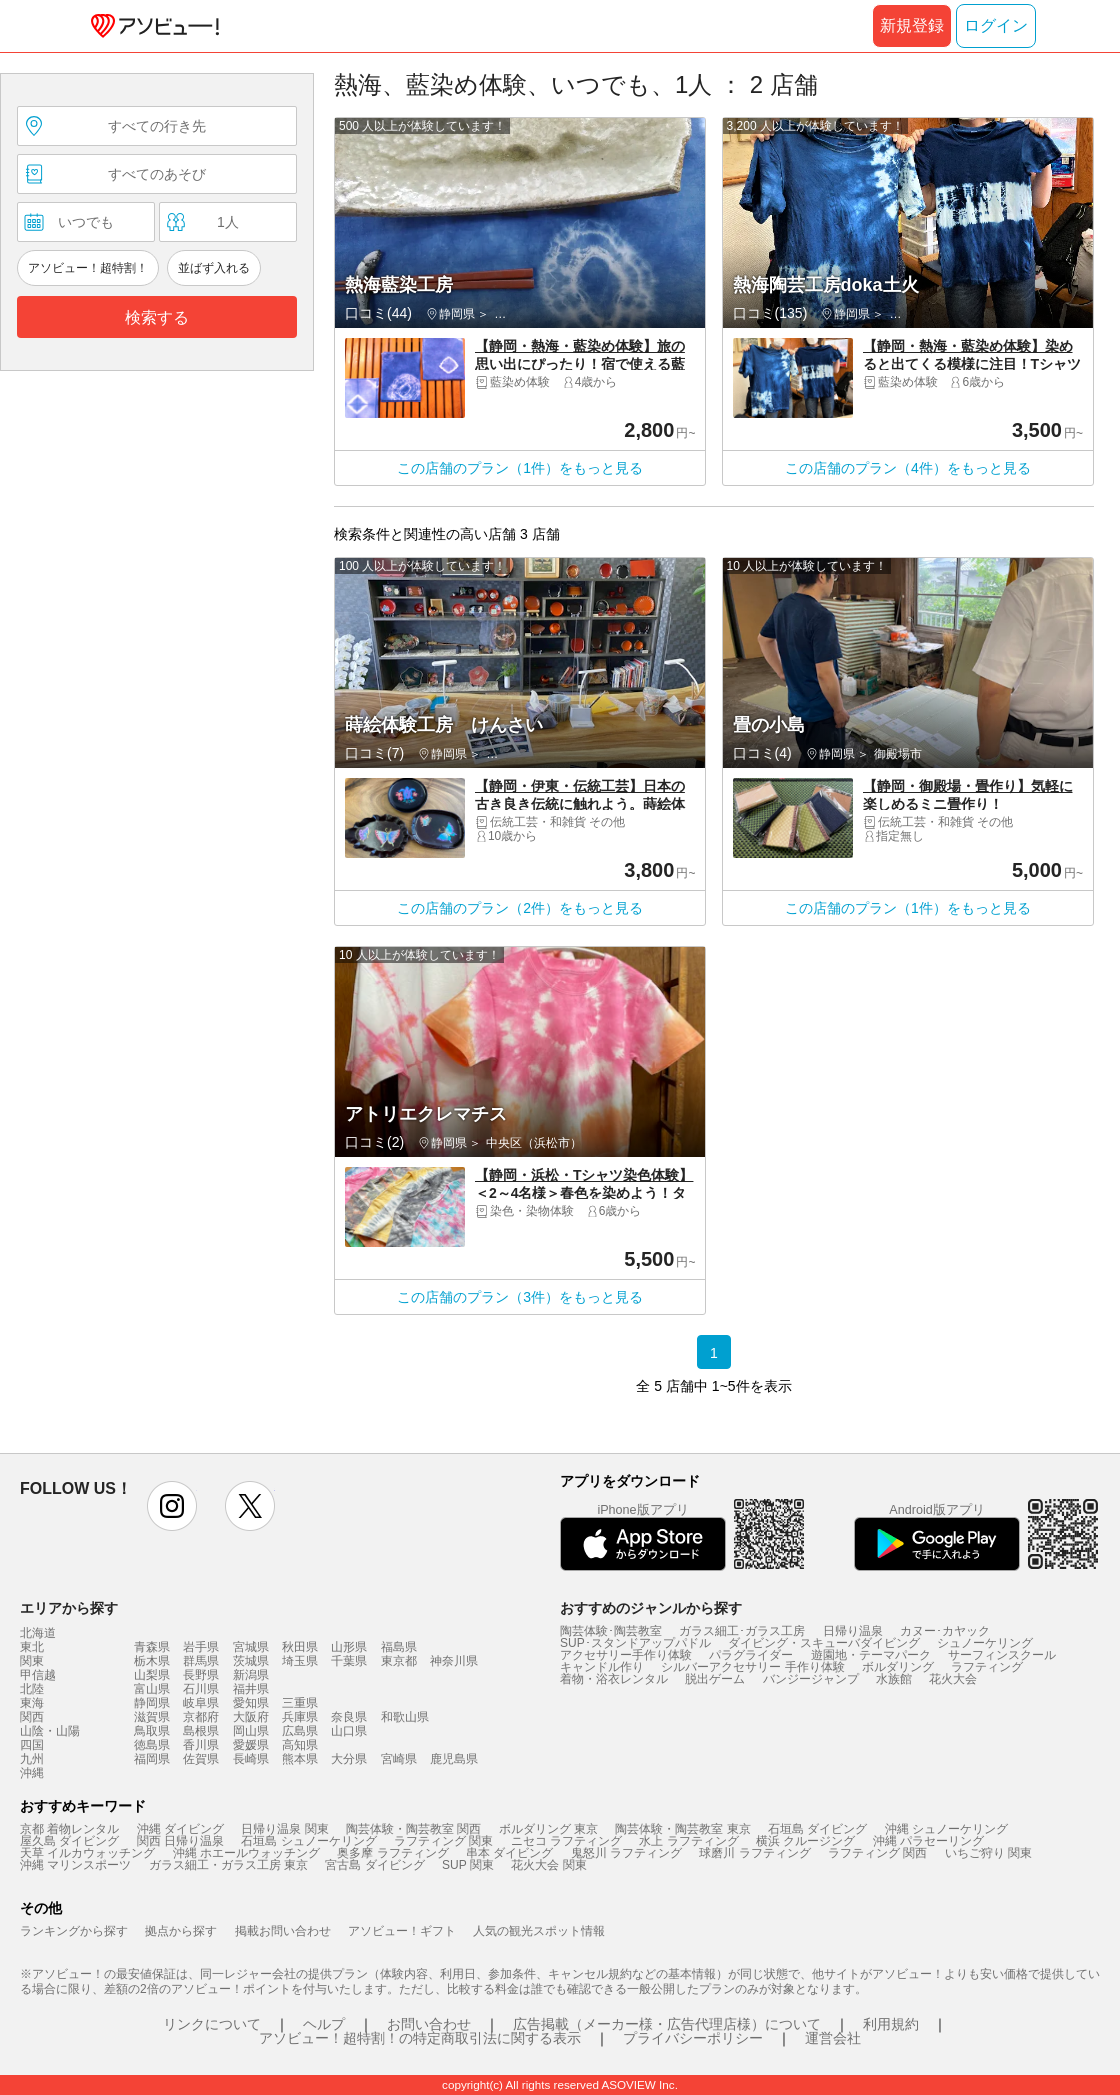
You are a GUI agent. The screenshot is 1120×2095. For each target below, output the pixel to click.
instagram (172, 1506)
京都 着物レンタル (69, 1829)
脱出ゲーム (715, 1679)
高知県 (300, 1745)
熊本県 (300, 1759)
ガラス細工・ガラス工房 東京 (228, 1865)
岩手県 (201, 1647)
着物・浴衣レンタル (614, 1679)
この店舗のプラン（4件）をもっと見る (908, 468)
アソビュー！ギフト (402, 1931)
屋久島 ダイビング (69, 1841)
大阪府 (251, 1717)
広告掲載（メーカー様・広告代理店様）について (667, 2024)
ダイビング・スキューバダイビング (824, 1643)
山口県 (349, 1731)
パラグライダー (751, 1655)
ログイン (996, 25)
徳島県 (152, 1745)
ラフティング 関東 (443, 1841)
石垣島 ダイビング (817, 1829)
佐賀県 (201, 1759)
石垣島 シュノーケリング (308, 1841)
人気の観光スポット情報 (539, 1931)
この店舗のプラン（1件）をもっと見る (520, 468)
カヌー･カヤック (945, 1631)
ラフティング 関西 (877, 1853)
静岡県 (152, 1703)
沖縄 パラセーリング (928, 1841)
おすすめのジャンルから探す (651, 1608)
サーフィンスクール (1002, 1655)
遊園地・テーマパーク (871, 1655)
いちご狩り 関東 (988, 1853)
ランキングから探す (74, 1931)
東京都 (399, 1661)
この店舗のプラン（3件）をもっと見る (520, 1297)
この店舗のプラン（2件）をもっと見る (520, 908)
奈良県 (349, 1717)
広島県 (300, 1731)
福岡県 (152, 1759)
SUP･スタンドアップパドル (635, 1643)
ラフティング (987, 1667)
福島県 (399, 1647)
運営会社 (833, 2038)
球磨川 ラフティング (754, 1853)
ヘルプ (324, 2024)
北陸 (32, 1689)
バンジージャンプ (811, 1679)
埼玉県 (300, 1661)
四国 (32, 1745)
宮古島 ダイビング (374, 1865)
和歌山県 (405, 1717)
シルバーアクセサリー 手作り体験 (752, 1667)
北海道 (38, 1633)
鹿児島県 (454, 1759)
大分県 (349, 1759)
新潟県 (251, 1675)
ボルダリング (898, 1667)
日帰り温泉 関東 (284, 1829)
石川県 (201, 1689)
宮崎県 (399, 1759)
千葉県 (349, 1661)
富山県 (152, 1689)
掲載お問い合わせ (283, 1931)
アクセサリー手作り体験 (626, 1655)
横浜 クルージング (805, 1841)
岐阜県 (201, 1703)
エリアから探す (69, 1608)
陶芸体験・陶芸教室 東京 (682, 1829)
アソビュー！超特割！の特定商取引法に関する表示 (420, 2038)
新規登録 (912, 25)
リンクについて (212, 2024)
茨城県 (251, 1661)
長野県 (201, 1675)
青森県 (152, 1647)
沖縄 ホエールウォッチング (246, 1853)
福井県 (251, 1689)
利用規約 (891, 2024)
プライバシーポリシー (693, 2038)
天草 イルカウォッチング (87, 1853)
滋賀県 (152, 1717)
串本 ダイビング (509, 1853)
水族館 (894, 1679)
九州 (32, 1759)
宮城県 (251, 1647)
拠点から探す (181, 1931)
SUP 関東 (468, 1865)
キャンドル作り (602, 1667)
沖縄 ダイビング (180, 1829)
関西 (32, 1717)
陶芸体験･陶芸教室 (611, 1631)
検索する (157, 317)
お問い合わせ (429, 2024)
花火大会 (953, 1679)
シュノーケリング (985, 1643)
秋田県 (300, 1647)
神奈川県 (454, 1661)
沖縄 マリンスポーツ (75, 1865)
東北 (32, 1647)
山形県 (349, 1647)
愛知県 (251, 1703)
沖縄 (32, 1773)
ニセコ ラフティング (566, 1841)
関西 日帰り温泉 (180, 1841)
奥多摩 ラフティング (392, 1853)
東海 (32, 1703)
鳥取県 (152, 1731)
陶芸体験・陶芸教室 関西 (413, 1829)
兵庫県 (300, 1717)
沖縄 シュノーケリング (946, 1829)
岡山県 (251, 1731)
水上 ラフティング (688, 1841)
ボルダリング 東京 (548, 1829)
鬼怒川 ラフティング (626, 1853)
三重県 (300, 1703)
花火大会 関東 (548, 1865)
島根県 (201, 1731)
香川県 (201, 1745)
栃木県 (152, 1661)
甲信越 (38, 1675)
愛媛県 (251, 1745)
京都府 (201, 1717)
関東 (32, 1661)
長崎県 (251, 1759)
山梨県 (152, 1675)
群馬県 (201, 1661)
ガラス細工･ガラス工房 (742, 1631)
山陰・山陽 (50, 1731)
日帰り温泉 (853, 1631)
